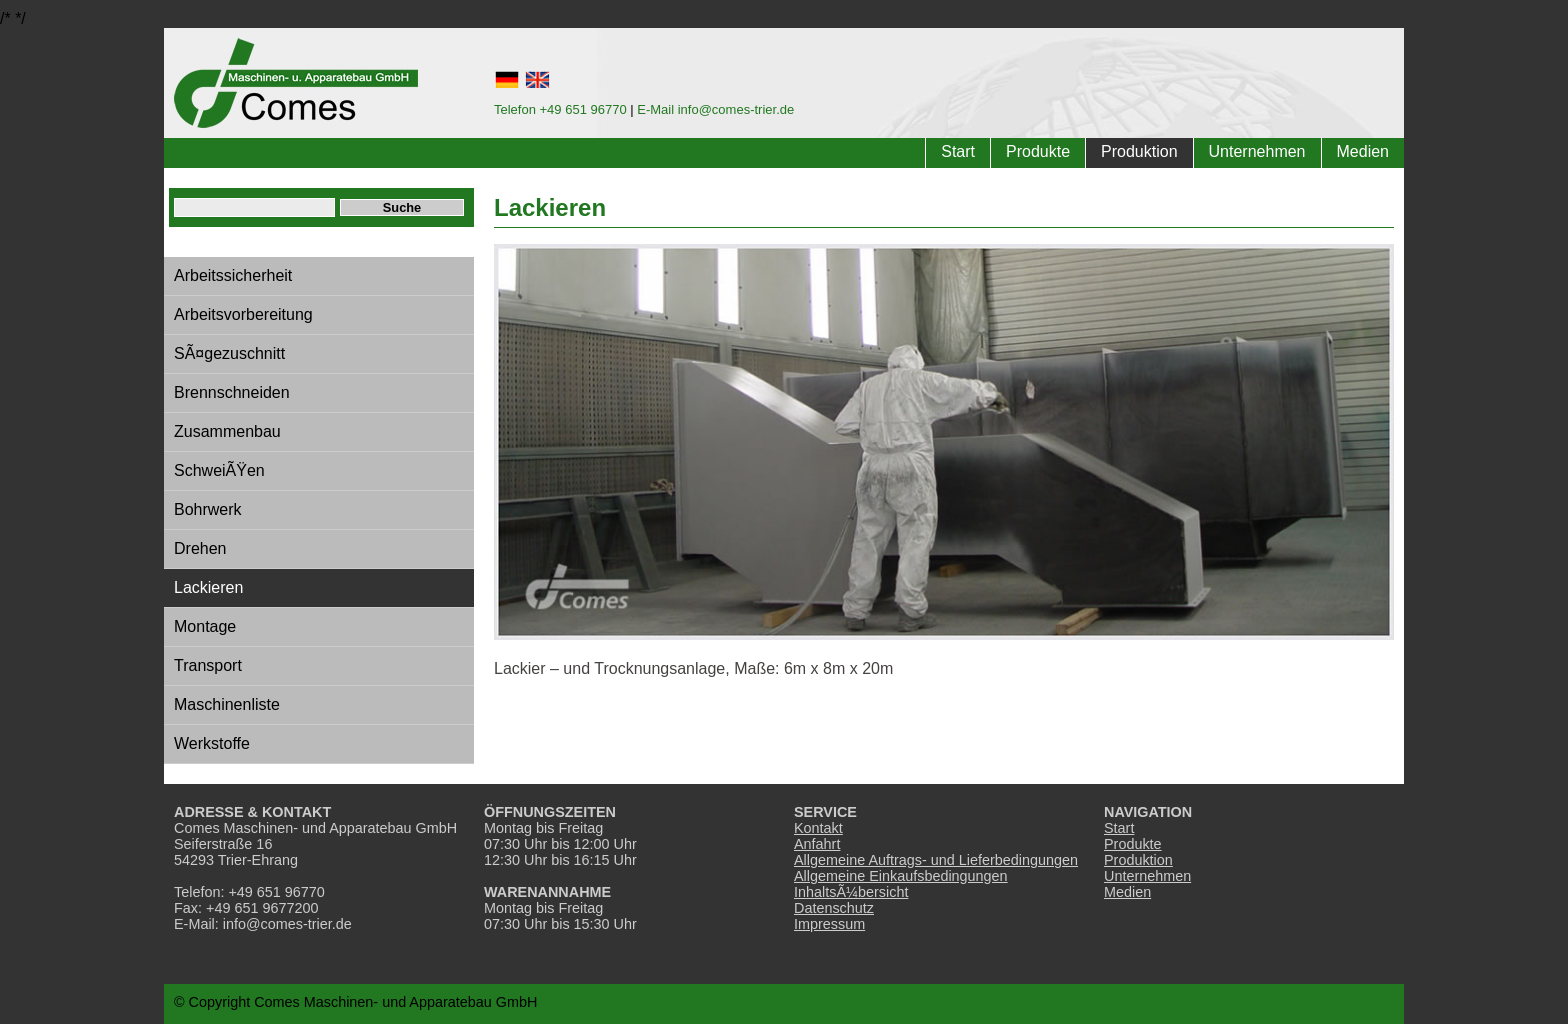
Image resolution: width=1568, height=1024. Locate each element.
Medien (1363, 151)
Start (958, 151)
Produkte (1038, 151)
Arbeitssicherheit (233, 275)
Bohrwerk (208, 509)
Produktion (1139, 151)
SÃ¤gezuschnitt (229, 353)
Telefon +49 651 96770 (560, 109)
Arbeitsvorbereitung (243, 314)
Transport (208, 665)
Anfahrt (817, 844)
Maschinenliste (227, 704)
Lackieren (208, 587)
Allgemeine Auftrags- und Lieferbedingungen (936, 860)
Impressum (829, 924)
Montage (205, 626)
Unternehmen (1257, 151)
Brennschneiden (232, 392)
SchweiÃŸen (219, 470)
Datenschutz (834, 908)
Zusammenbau (227, 431)
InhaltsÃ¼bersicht (851, 892)
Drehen (200, 548)
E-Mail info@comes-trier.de (715, 109)
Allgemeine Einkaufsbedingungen (901, 876)
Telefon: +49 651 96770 (249, 892)
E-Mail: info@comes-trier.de (263, 924)
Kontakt (818, 828)
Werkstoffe (212, 743)
